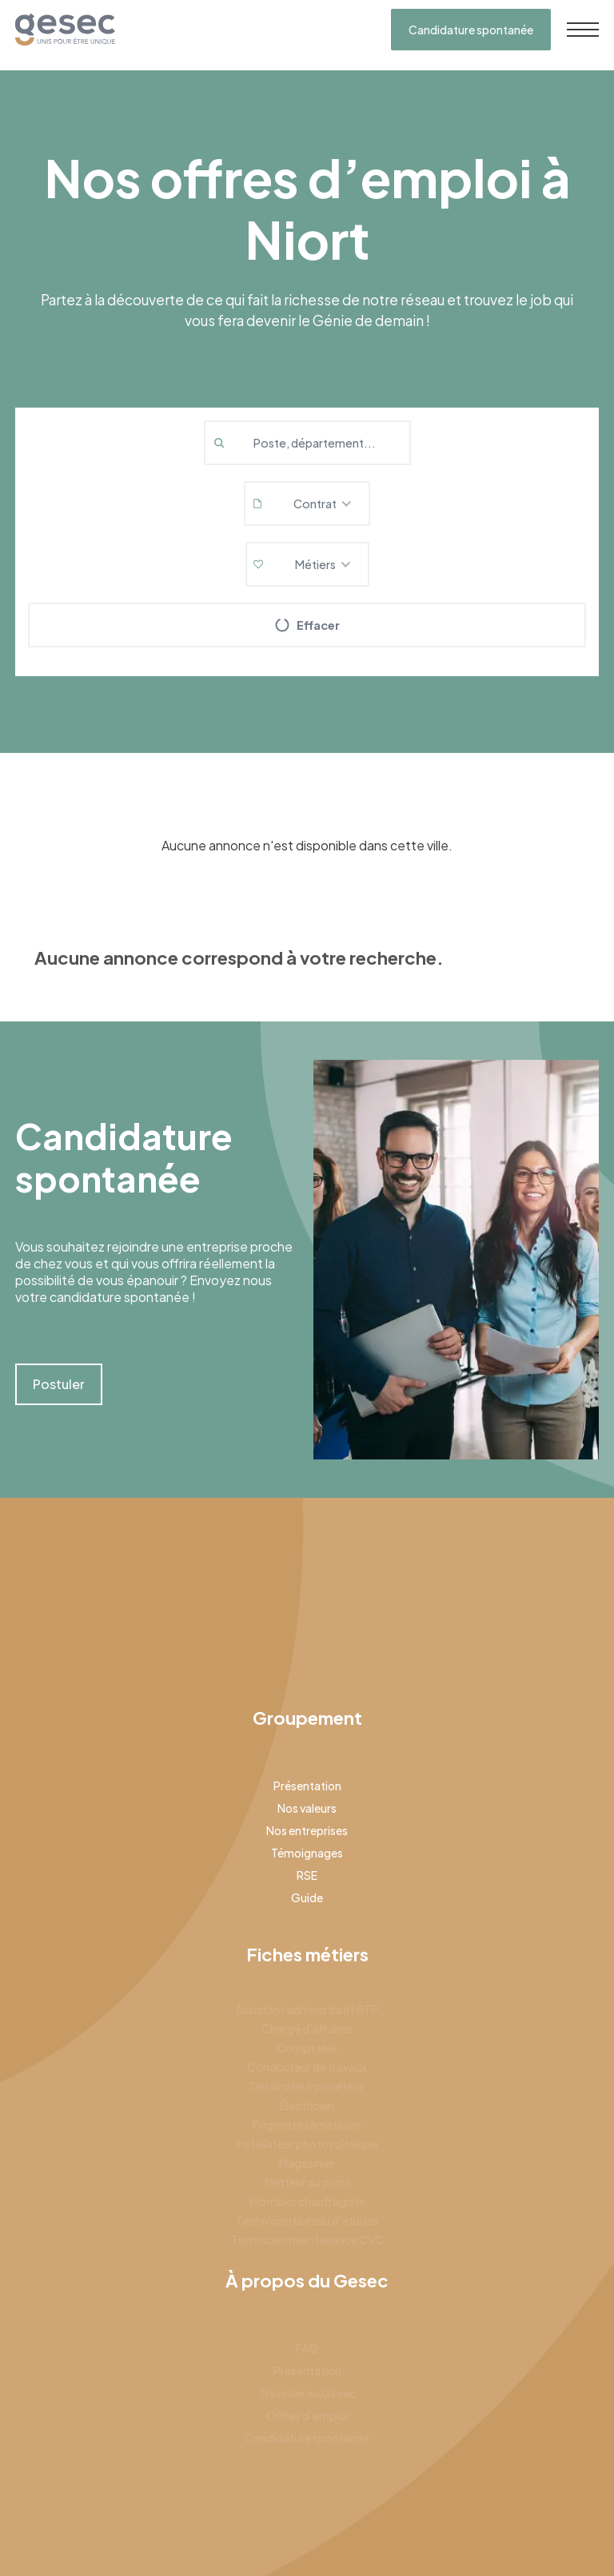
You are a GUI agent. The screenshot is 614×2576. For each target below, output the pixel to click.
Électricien (307, 2105)
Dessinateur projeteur (307, 2086)
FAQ (307, 2348)
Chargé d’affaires (307, 2028)
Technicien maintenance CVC (307, 2239)
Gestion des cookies (545, 2529)
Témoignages (307, 1852)
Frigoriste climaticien (307, 2124)
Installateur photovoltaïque (307, 2143)
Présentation (307, 1785)
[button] (307, 503)
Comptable (307, 2047)
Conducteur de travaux (307, 2067)
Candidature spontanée (471, 29)
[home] (65, 30)
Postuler (59, 1384)
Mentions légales (434, 2529)
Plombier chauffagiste (307, 2201)
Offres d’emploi (307, 2415)
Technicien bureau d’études (307, 2220)
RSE (307, 1875)
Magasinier (307, 2163)
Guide (307, 1897)
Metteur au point (307, 2182)
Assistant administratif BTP (307, 2009)
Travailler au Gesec (307, 2393)
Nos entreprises (307, 1830)
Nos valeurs (307, 1808)
